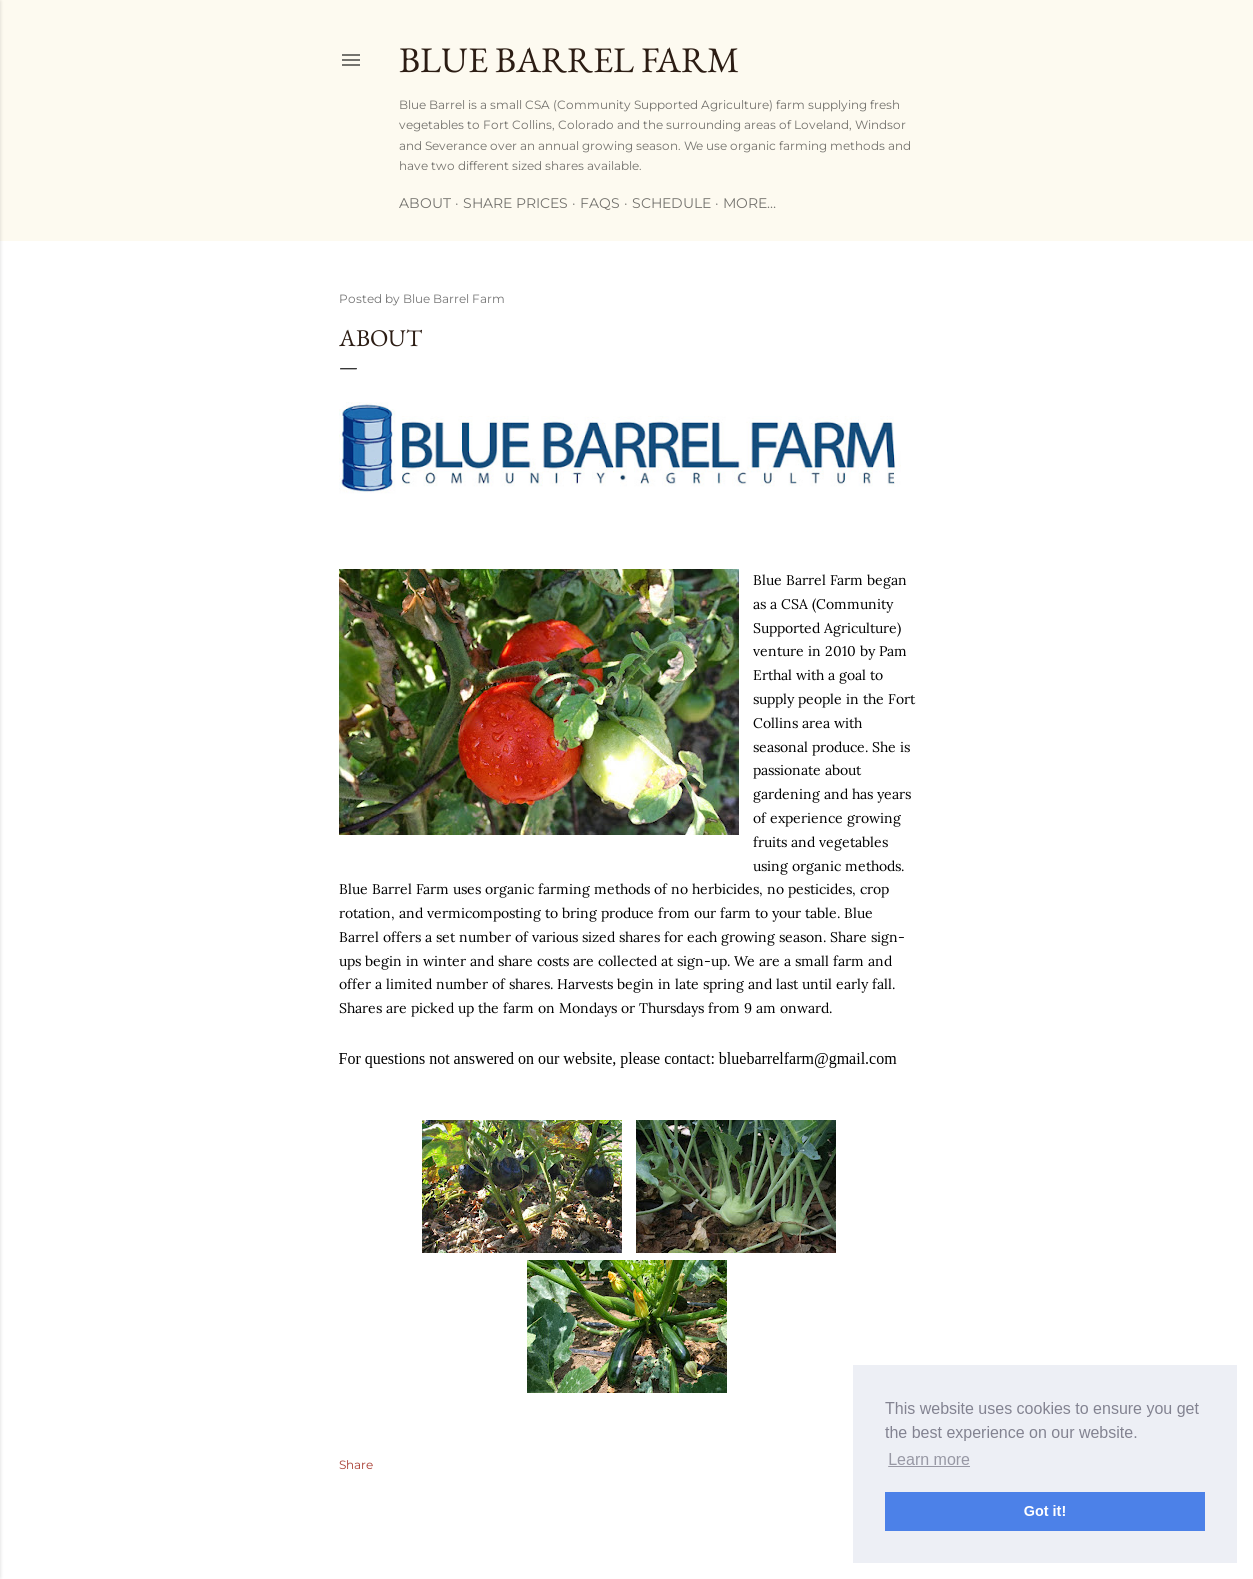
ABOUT (425, 203)
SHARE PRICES (515, 203)
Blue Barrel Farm (569, 59)
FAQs (600, 203)
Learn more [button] (929, 1459)
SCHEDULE (671, 203)
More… (749, 203)
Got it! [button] (1045, 1511)
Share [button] (356, 1464)
